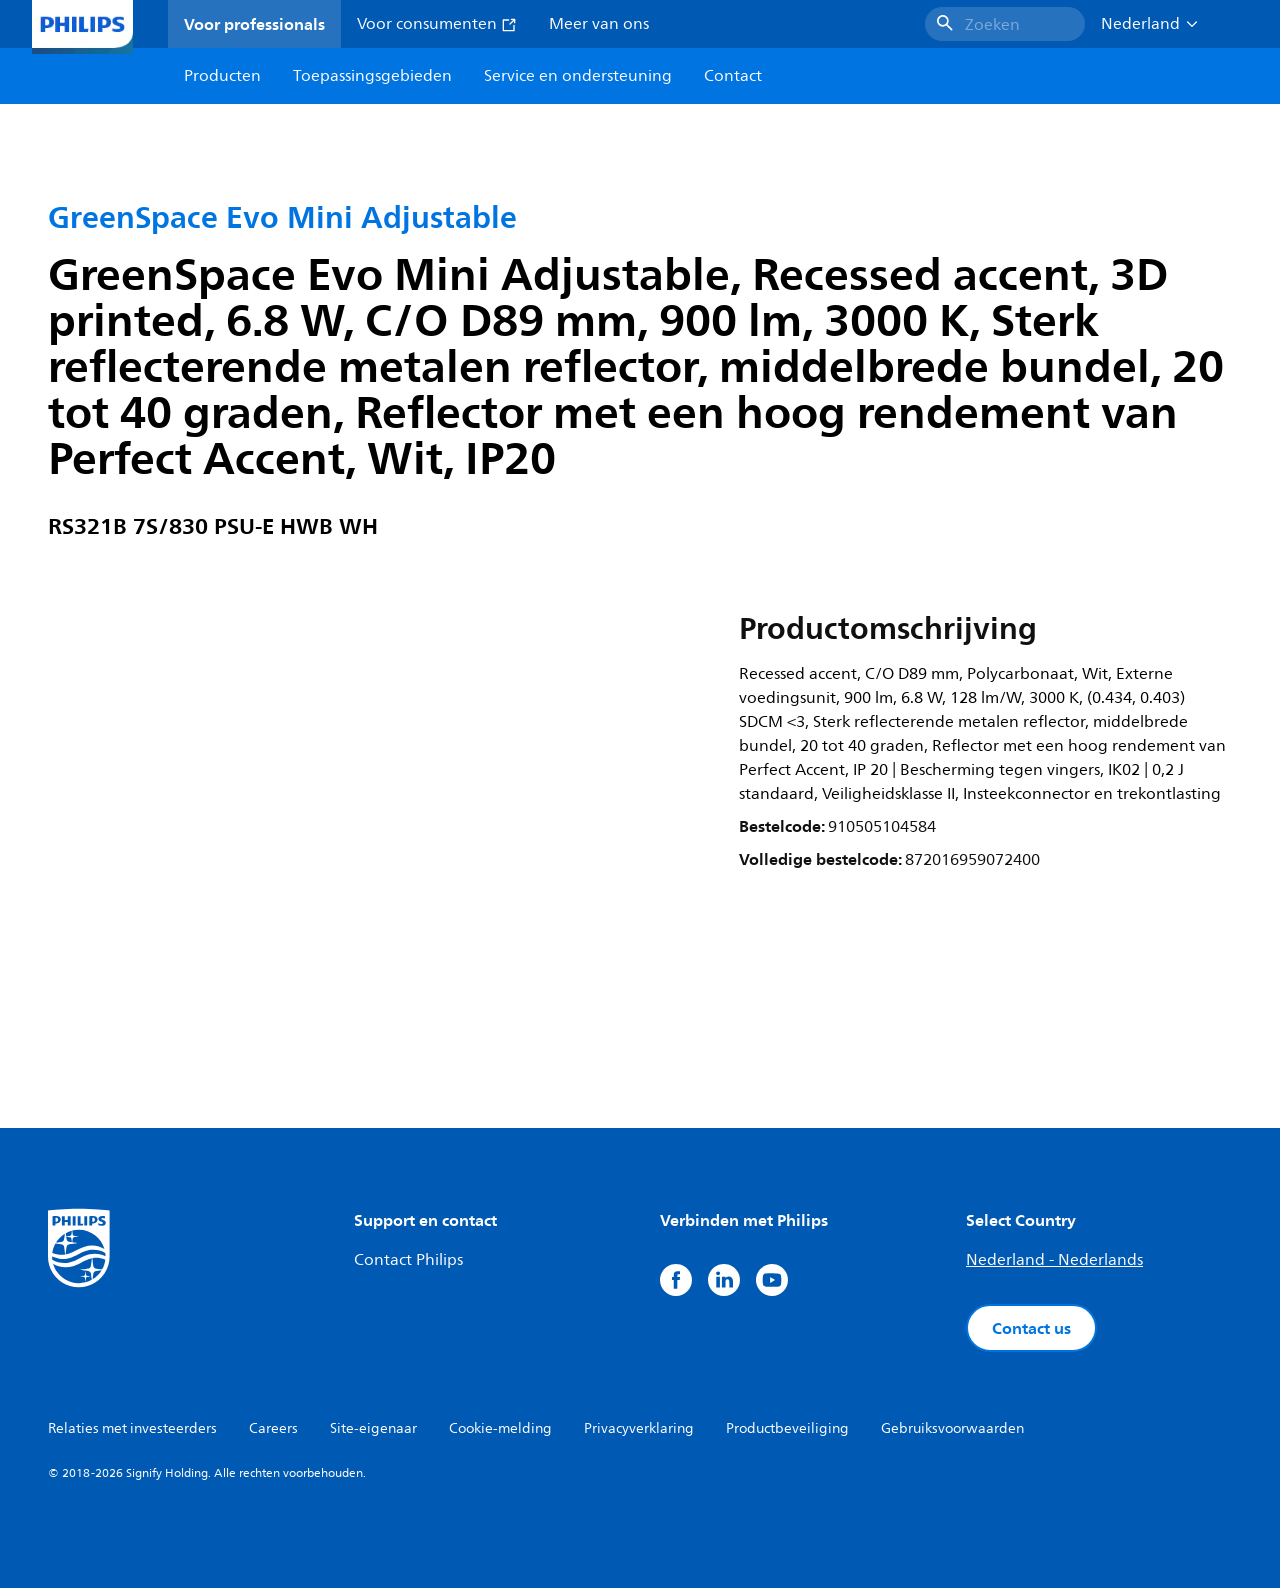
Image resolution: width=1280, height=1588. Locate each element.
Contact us (1031, 1328)
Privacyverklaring (639, 1428)
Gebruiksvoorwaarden (952, 1428)
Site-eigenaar (373, 1428)
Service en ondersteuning (578, 76)
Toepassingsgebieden (372, 76)
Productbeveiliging (787, 1428)
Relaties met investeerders (132, 1428)
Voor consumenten (437, 24)
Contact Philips (408, 1260)
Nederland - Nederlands (1054, 1260)
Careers (273, 1428)
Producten (222, 76)
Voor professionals (254, 24)
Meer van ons (599, 24)
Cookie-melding (500, 1428)
